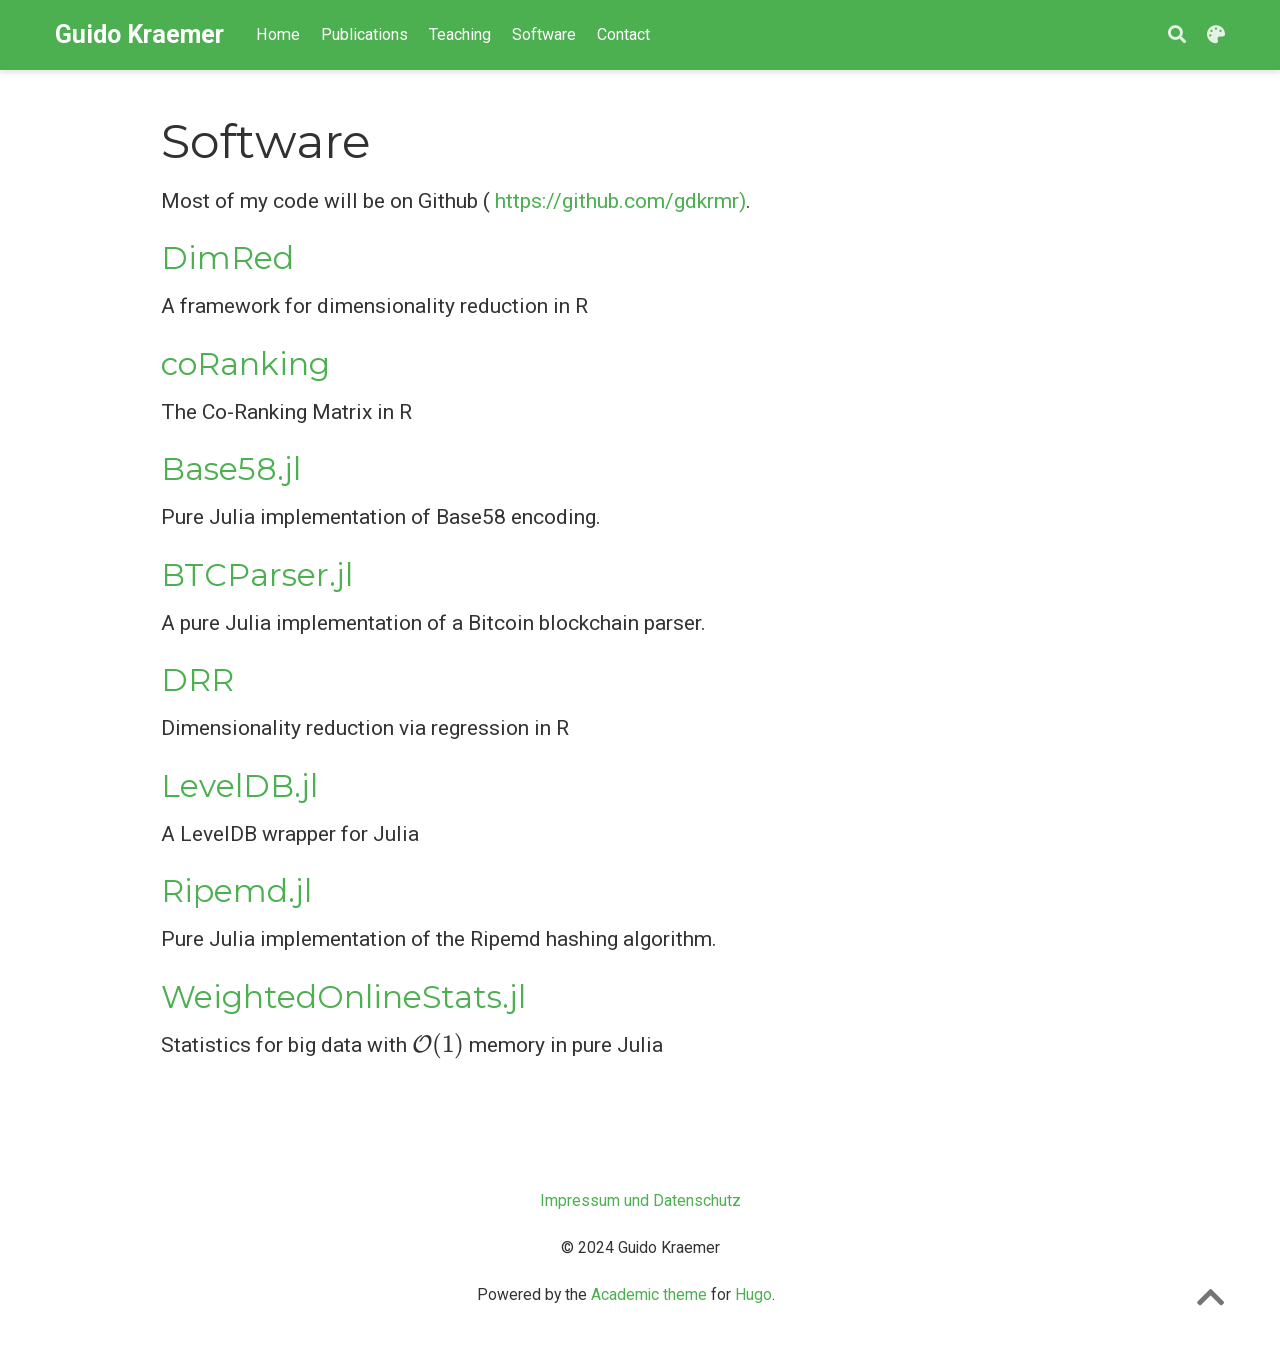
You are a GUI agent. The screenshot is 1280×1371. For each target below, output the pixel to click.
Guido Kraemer (139, 34)
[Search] (1177, 35)
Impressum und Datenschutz (640, 1200)
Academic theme (649, 1294)
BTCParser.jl (257, 575)
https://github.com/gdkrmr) (620, 201)
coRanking (245, 364)
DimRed (227, 258)
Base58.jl (231, 469)
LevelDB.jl (239, 786)
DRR (197, 680)
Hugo (753, 1294)
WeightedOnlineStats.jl (343, 997)
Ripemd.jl (236, 891)
